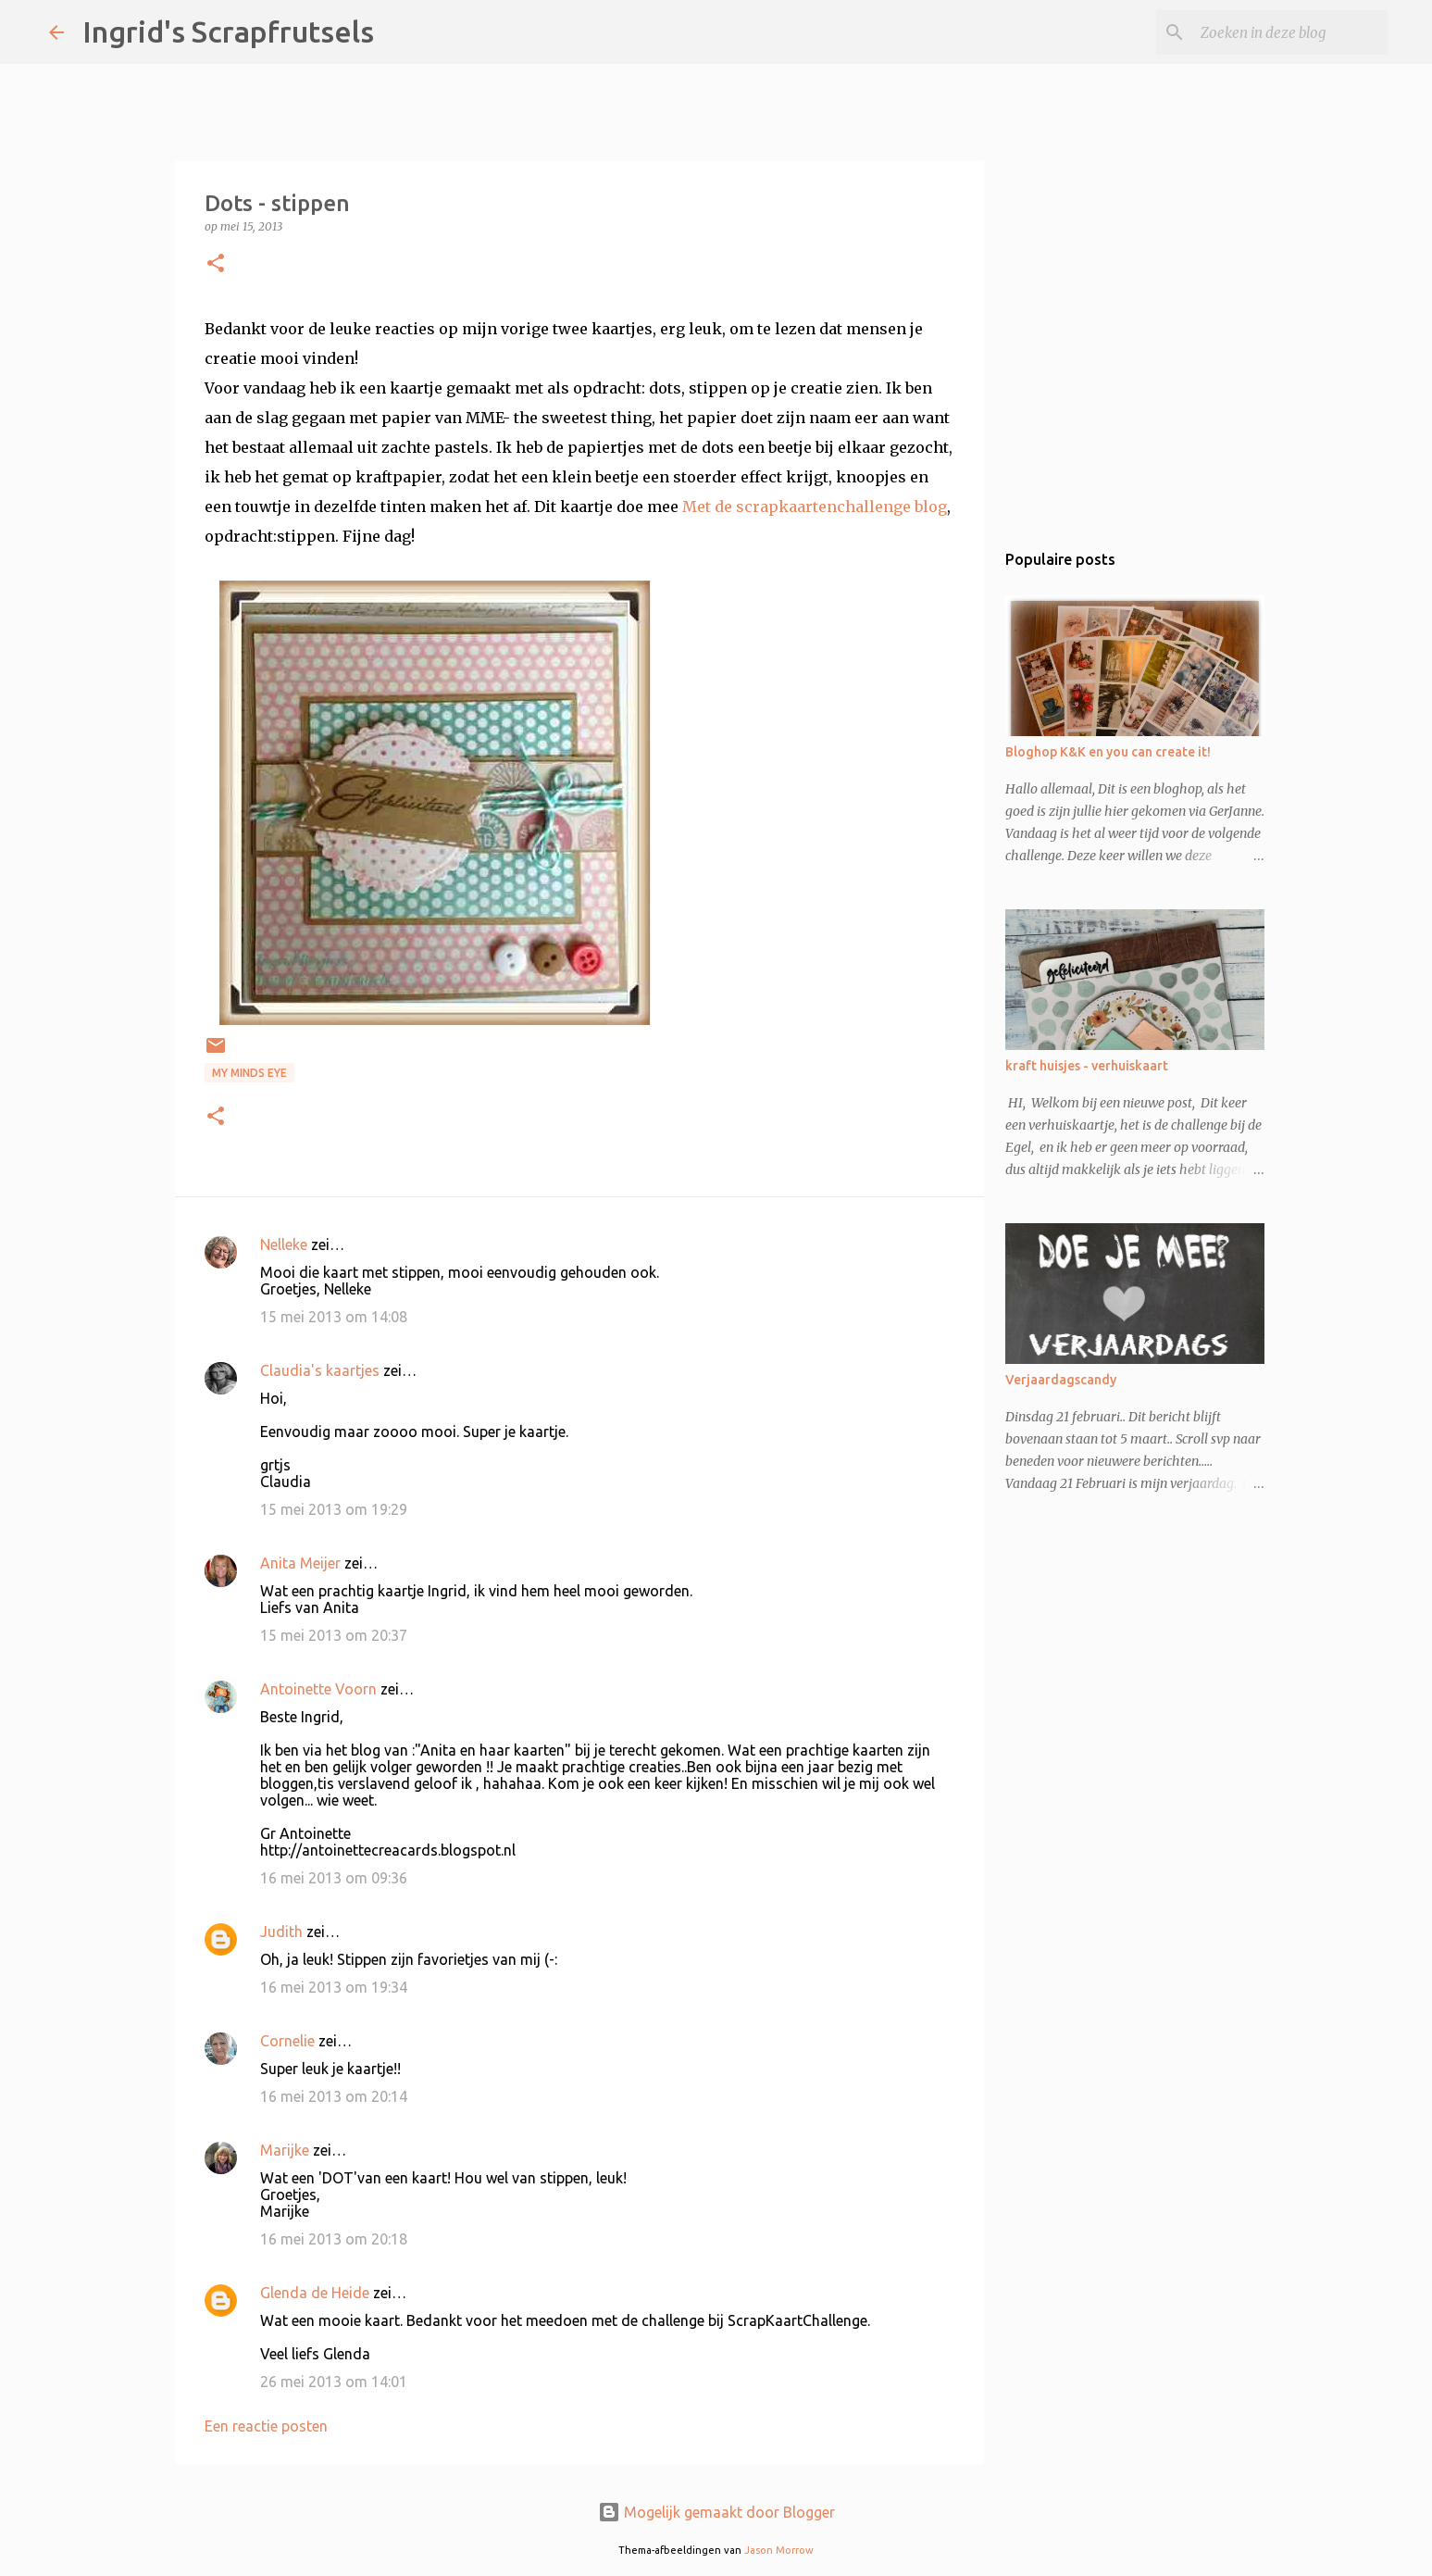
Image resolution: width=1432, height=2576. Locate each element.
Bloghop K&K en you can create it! (1108, 751)
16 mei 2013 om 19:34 (333, 1987)
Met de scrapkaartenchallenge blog (814, 506)
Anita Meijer (300, 1563)
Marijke (286, 2150)
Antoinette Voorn (318, 1689)
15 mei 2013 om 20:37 (333, 1635)
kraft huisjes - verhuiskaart (1086, 1065)
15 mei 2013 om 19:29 (333, 1509)
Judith (281, 1931)
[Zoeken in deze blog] (1290, 32)
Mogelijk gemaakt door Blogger (716, 2512)
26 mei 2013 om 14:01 (333, 2381)
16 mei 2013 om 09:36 (333, 1877)
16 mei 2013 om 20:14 (333, 2096)
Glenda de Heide (314, 2292)
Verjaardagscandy (1060, 1379)
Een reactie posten (266, 2426)
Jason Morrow (779, 2550)
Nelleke (283, 1244)
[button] (216, 264)
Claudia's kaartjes (320, 1370)
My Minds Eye (249, 1073)
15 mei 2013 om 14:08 (333, 1316)
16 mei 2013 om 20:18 (333, 2239)
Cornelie (287, 2040)
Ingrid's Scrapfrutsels (228, 31)
